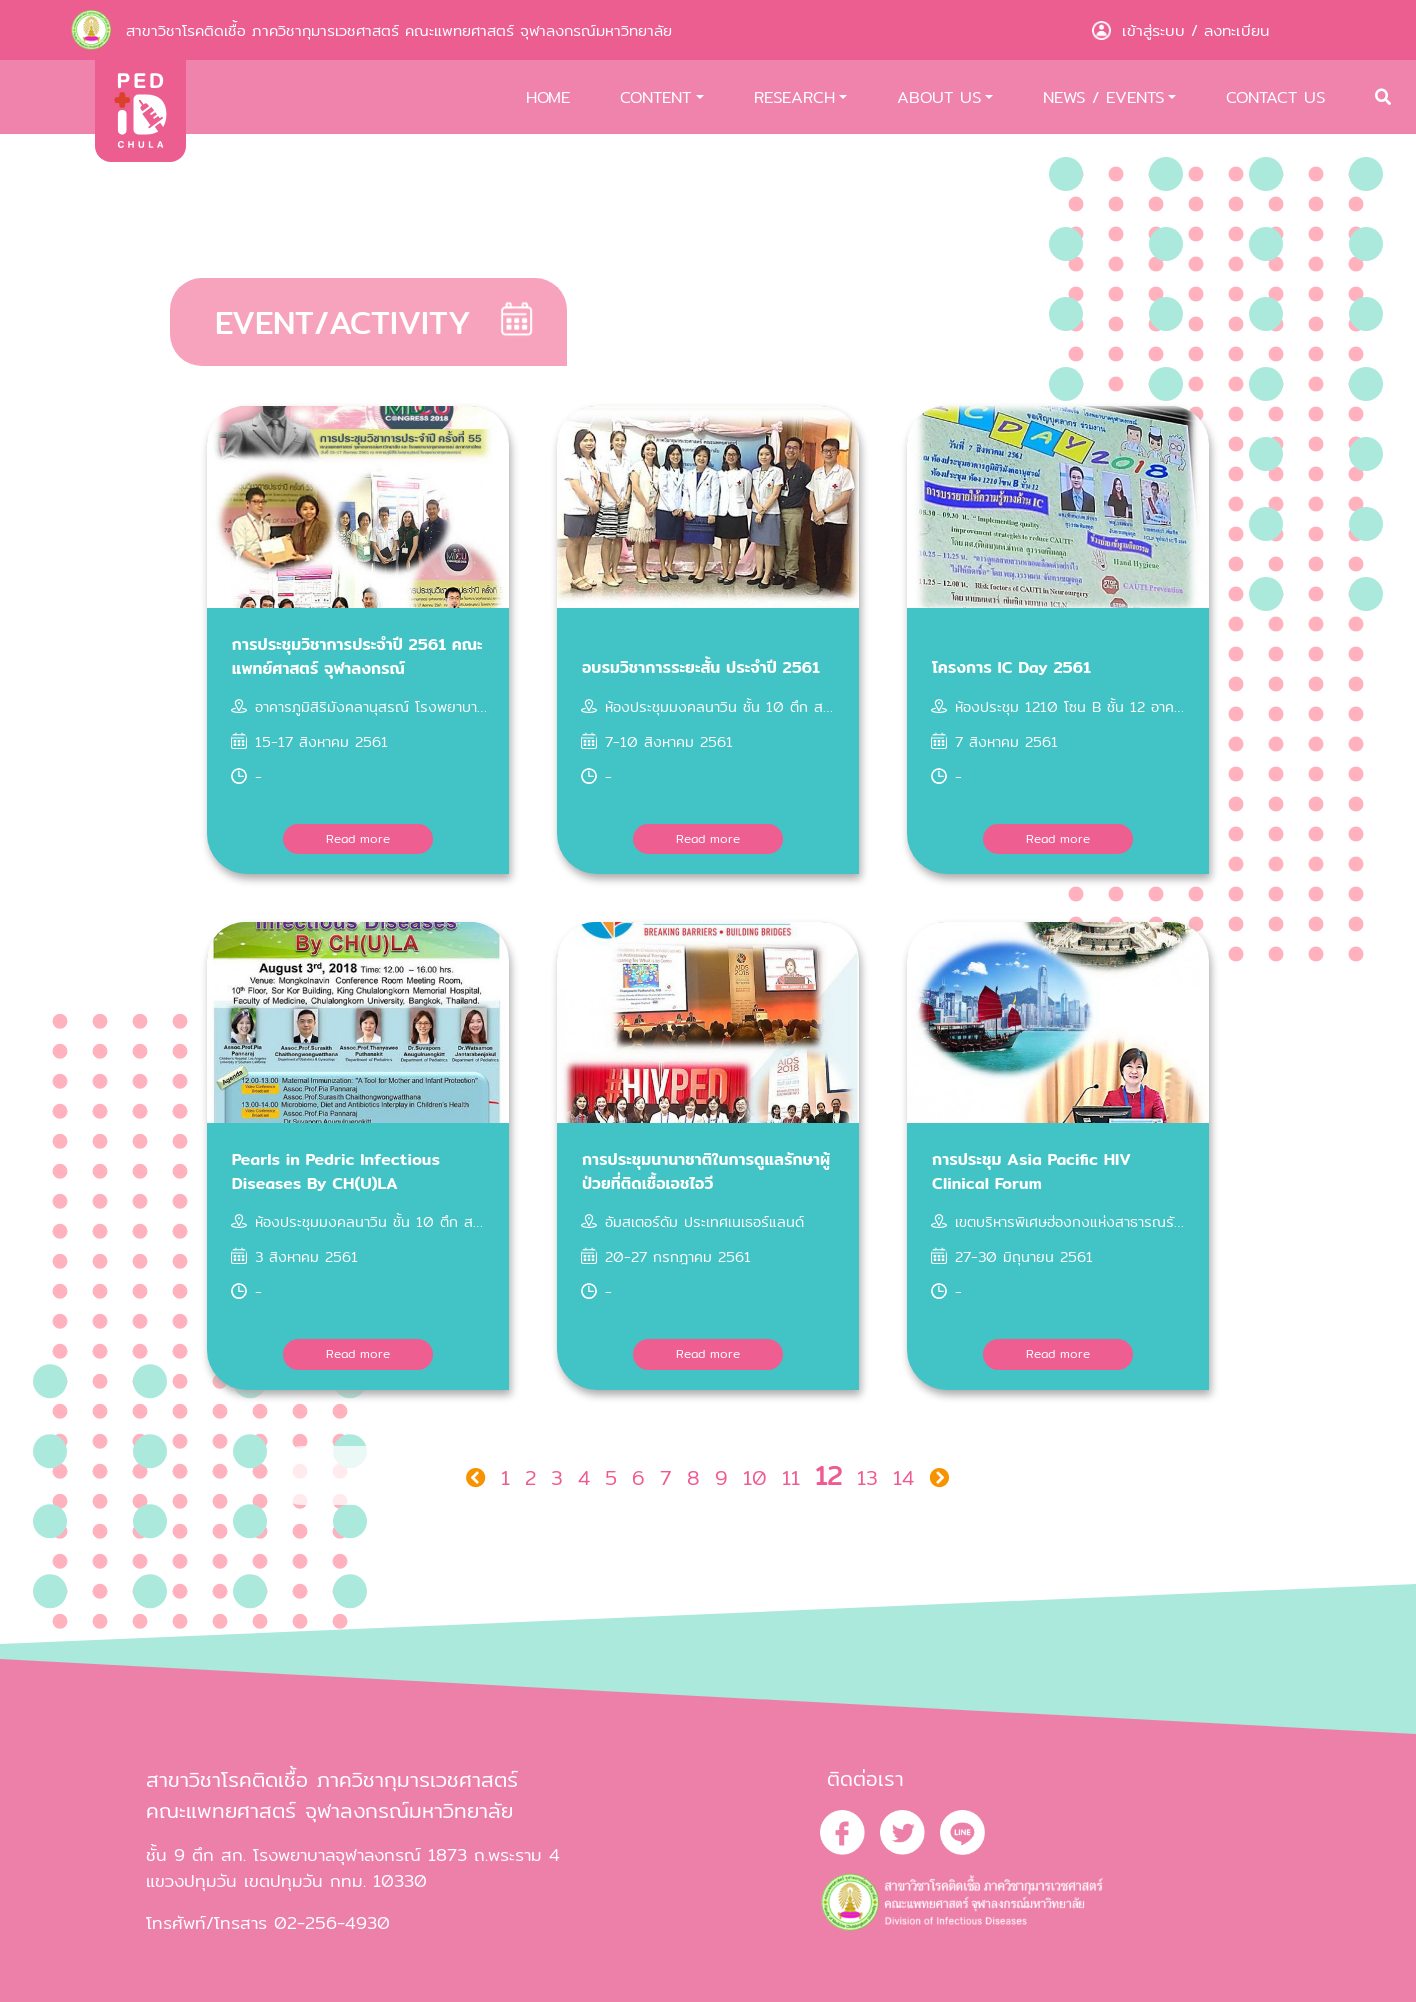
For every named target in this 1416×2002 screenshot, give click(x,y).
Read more (358, 838)
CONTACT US (1275, 97)
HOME (548, 97)
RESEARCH (794, 97)
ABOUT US (939, 97)
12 (828, 1475)
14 (903, 1477)
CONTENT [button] (655, 97)
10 (755, 1477)
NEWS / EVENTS (1103, 97)
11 (791, 1477)
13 (867, 1477)
